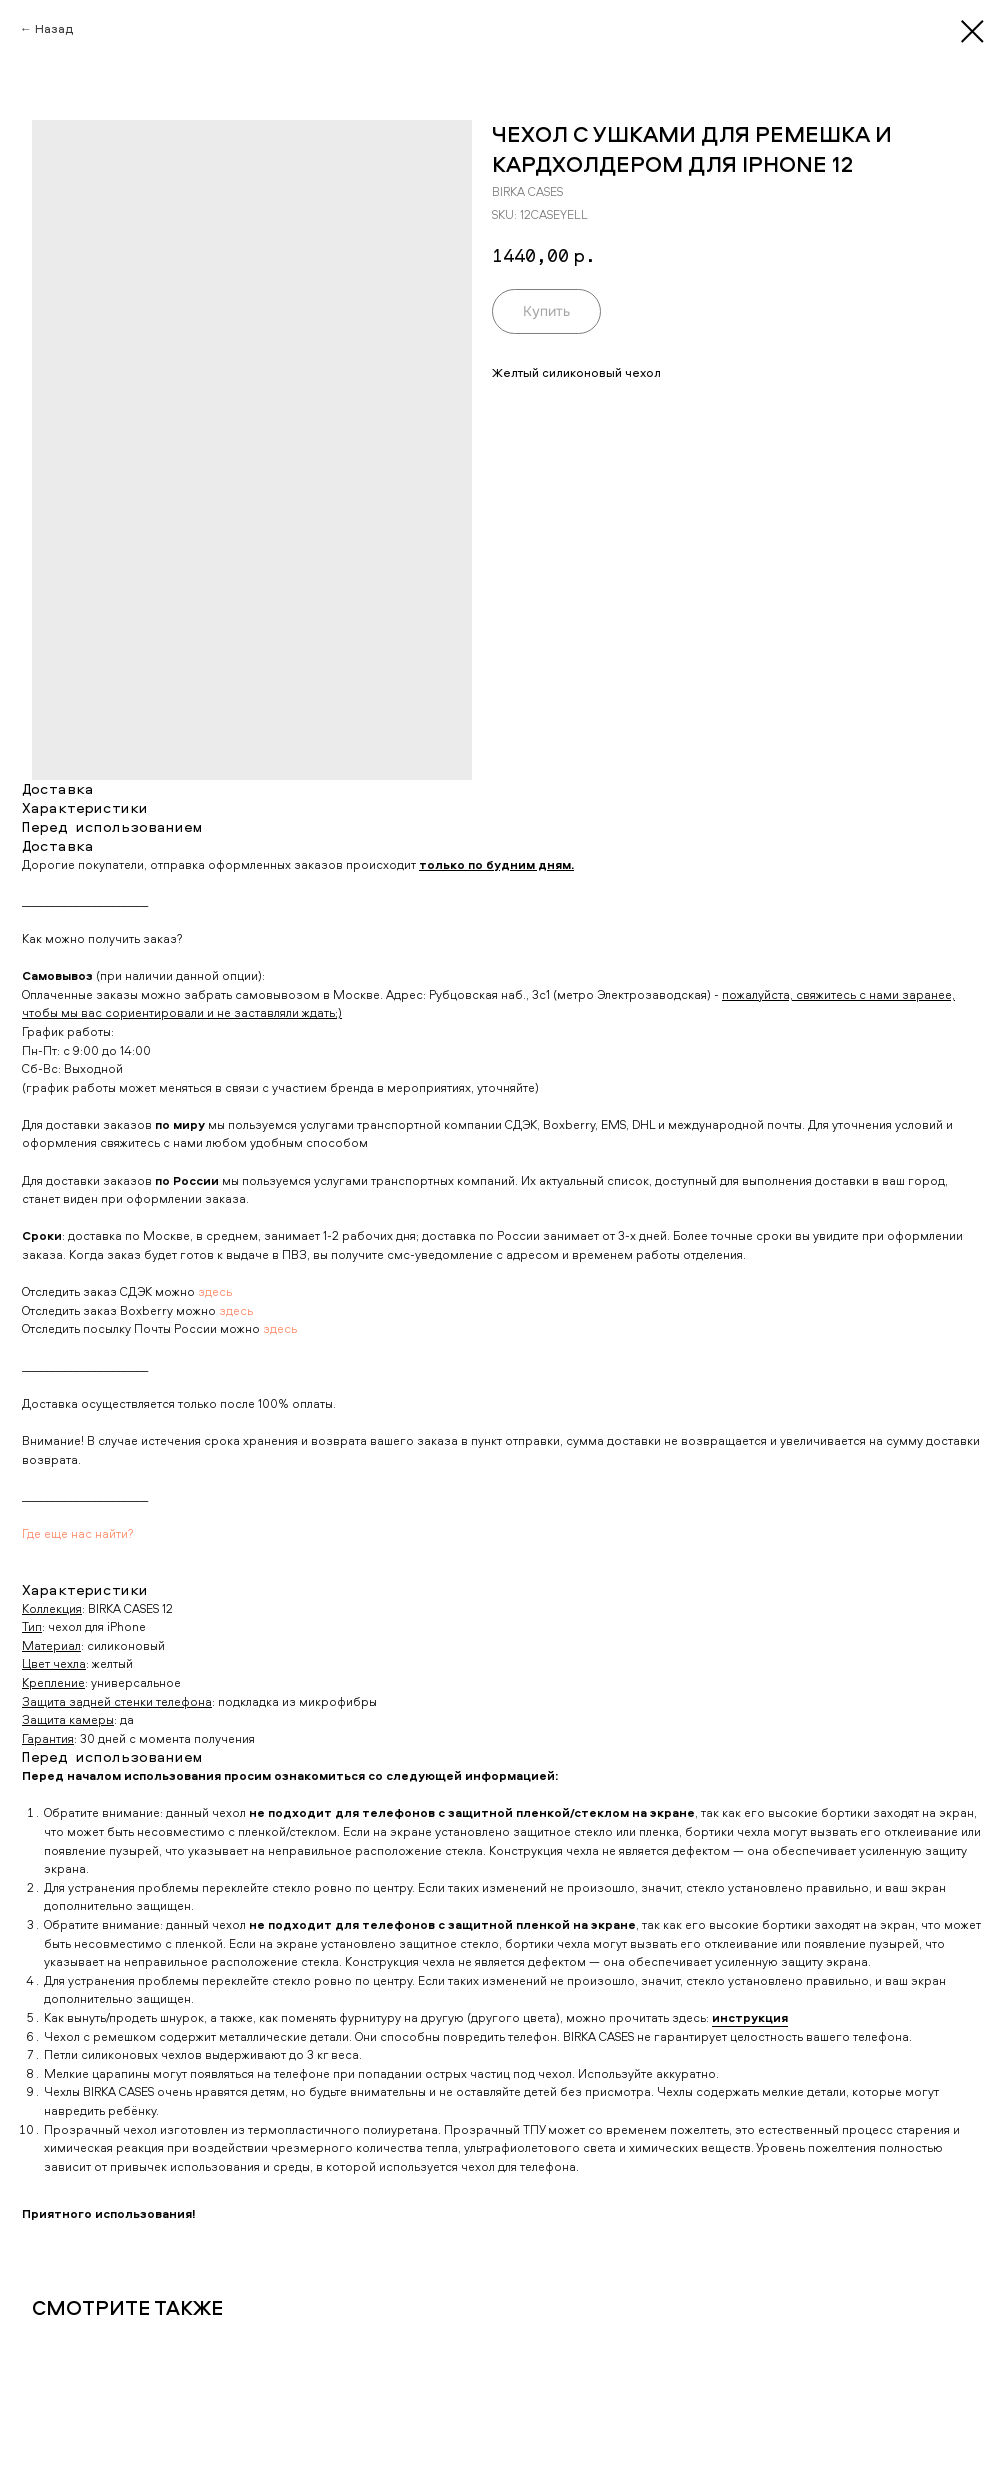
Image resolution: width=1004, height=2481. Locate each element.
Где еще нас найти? (78, 1533)
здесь (215, 1291)
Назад (54, 28)
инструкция (750, 2017)
